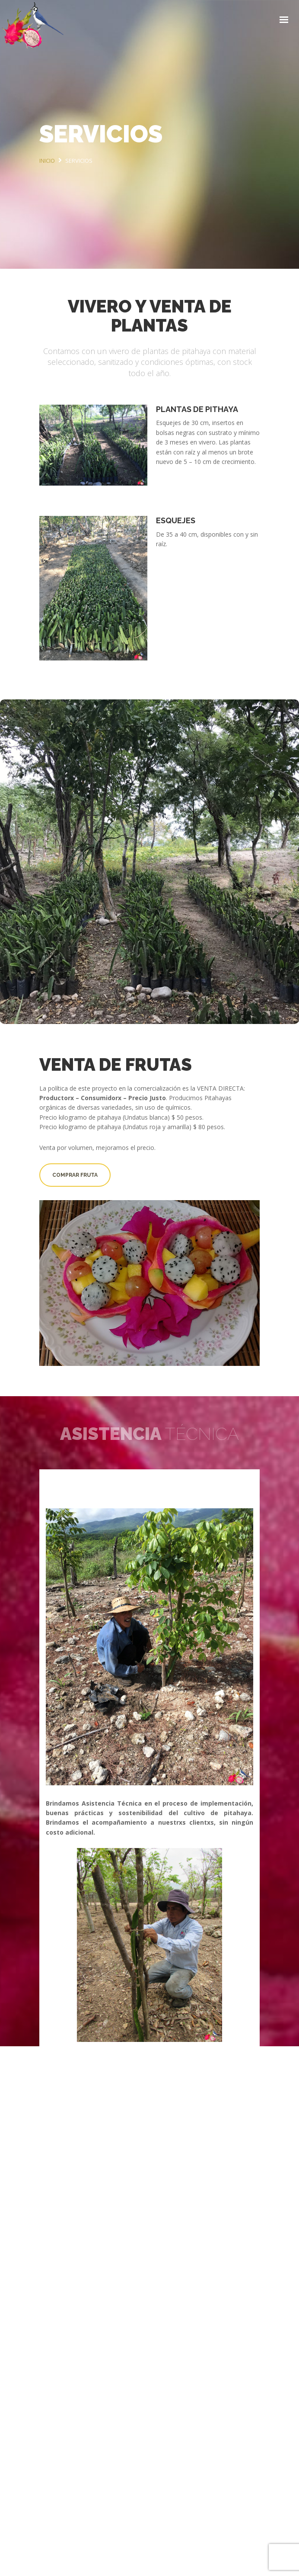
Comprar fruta (75, 1175)
